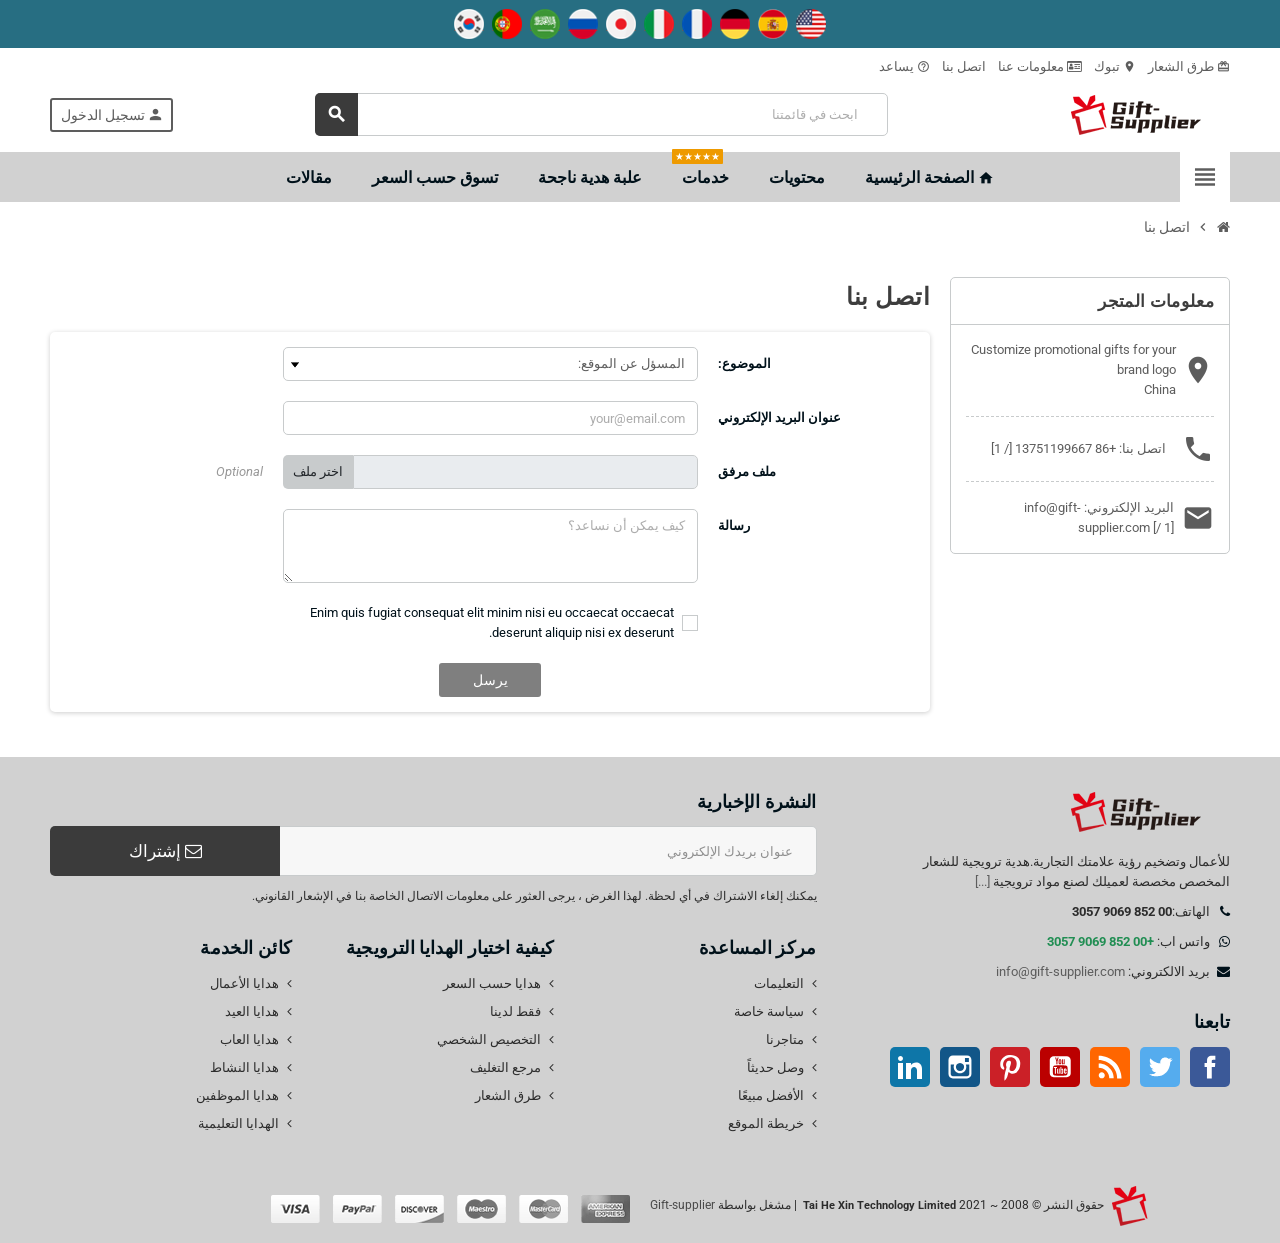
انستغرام (960, 1067)
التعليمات (779, 983)
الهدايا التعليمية (238, 1123)
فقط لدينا (515, 1011)
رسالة (734, 525)
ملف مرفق (747, 471)
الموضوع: (744, 363)
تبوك (1115, 66)
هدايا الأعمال (244, 983)
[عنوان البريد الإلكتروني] (548, 851)
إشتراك (165, 851)
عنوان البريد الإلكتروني (779, 417)
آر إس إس (1110, 1067)
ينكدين (910, 1067)
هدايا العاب (249, 1039)
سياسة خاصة (769, 1011)
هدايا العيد (252, 1011)
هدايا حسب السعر (492, 983)
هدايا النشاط (244, 1067)
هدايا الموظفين (237, 1095)
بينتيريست (1010, 1067)
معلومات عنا (1040, 66)
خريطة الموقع (766, 1123)
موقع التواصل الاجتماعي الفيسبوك (1210, 1067)
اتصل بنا (964, 66)
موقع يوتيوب (1060, 1067)
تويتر (1160, 1067)
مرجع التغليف (505, 1067)
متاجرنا (785, 1039)
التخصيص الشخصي (489, 1039)
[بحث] (601, 114)
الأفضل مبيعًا (771, 1095)
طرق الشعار (1189, 66)
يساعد (904, 66)
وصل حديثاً (775, 1067)
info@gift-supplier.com (1060, 971)
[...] (982, 881)
